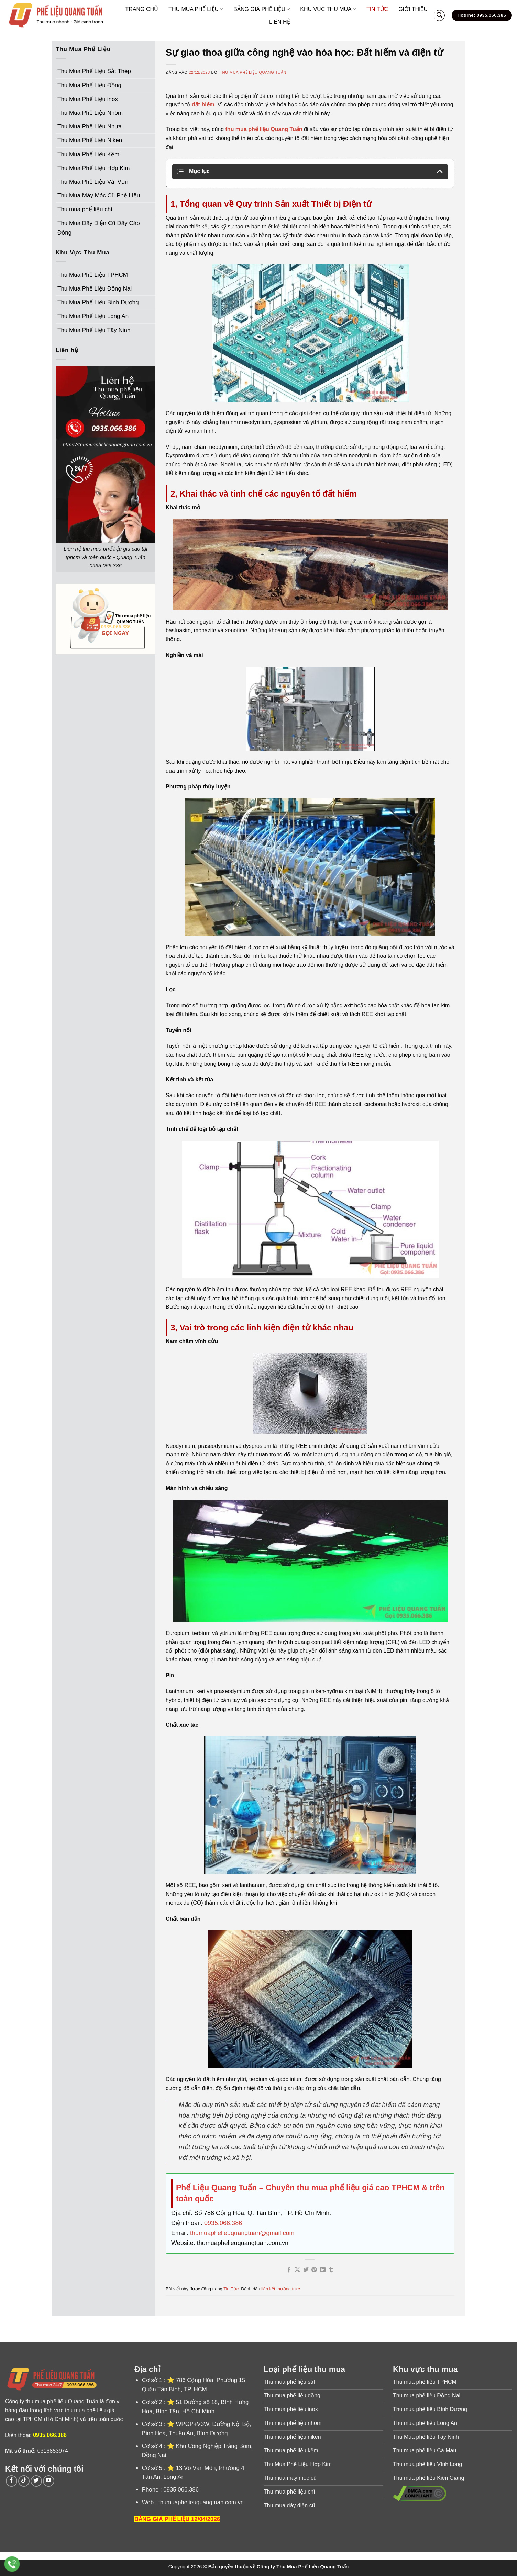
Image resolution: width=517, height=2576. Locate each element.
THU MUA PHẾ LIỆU (195, 9)
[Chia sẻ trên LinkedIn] (323, 2270)
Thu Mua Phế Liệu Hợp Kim (93, 168)
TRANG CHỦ (141, 9)
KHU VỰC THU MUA (328, 9)
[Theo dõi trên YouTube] (48, 2481)
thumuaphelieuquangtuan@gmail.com (242, 2232)
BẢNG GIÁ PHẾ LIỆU (261, 9)
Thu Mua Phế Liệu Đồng (89, 85)
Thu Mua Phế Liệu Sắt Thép (94, 71)
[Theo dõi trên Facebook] (11, 2481)
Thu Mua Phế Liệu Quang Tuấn (253, 72)
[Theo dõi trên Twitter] (36, 2481)
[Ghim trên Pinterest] (314, 2270)
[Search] (439, 15)
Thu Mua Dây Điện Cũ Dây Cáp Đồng (98, 228)
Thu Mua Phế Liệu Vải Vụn (92, 182)
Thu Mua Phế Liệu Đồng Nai (94, 288)
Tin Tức (231, 2288)
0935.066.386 (223, 2223)
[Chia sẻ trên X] (297, 2270)
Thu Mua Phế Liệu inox (87, 99)
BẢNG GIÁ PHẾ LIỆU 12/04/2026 (177, 2519)
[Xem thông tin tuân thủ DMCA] (419, 2493)
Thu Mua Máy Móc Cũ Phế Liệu (98, 195)
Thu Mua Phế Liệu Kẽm (88, 154)
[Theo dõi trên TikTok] (24, 2481)
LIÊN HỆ (279, 22)
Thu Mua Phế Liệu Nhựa (89, 126)
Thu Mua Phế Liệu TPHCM (92, 275)
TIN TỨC (377, 9)
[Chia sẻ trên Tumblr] (331, 2270)
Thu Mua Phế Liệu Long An (93, 316)
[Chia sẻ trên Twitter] (306, 2270)
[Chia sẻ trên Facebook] (289, 2270)
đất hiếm (203, 104)
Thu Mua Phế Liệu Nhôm (90, 113)
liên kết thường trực (280, 2288)
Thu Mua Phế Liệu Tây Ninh (93, 330)
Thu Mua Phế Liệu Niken (89, 140)
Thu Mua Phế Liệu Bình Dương (98, 302)
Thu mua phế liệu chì (84, 209)
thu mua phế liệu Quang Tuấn (264, 129)
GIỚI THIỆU (413, 9)
